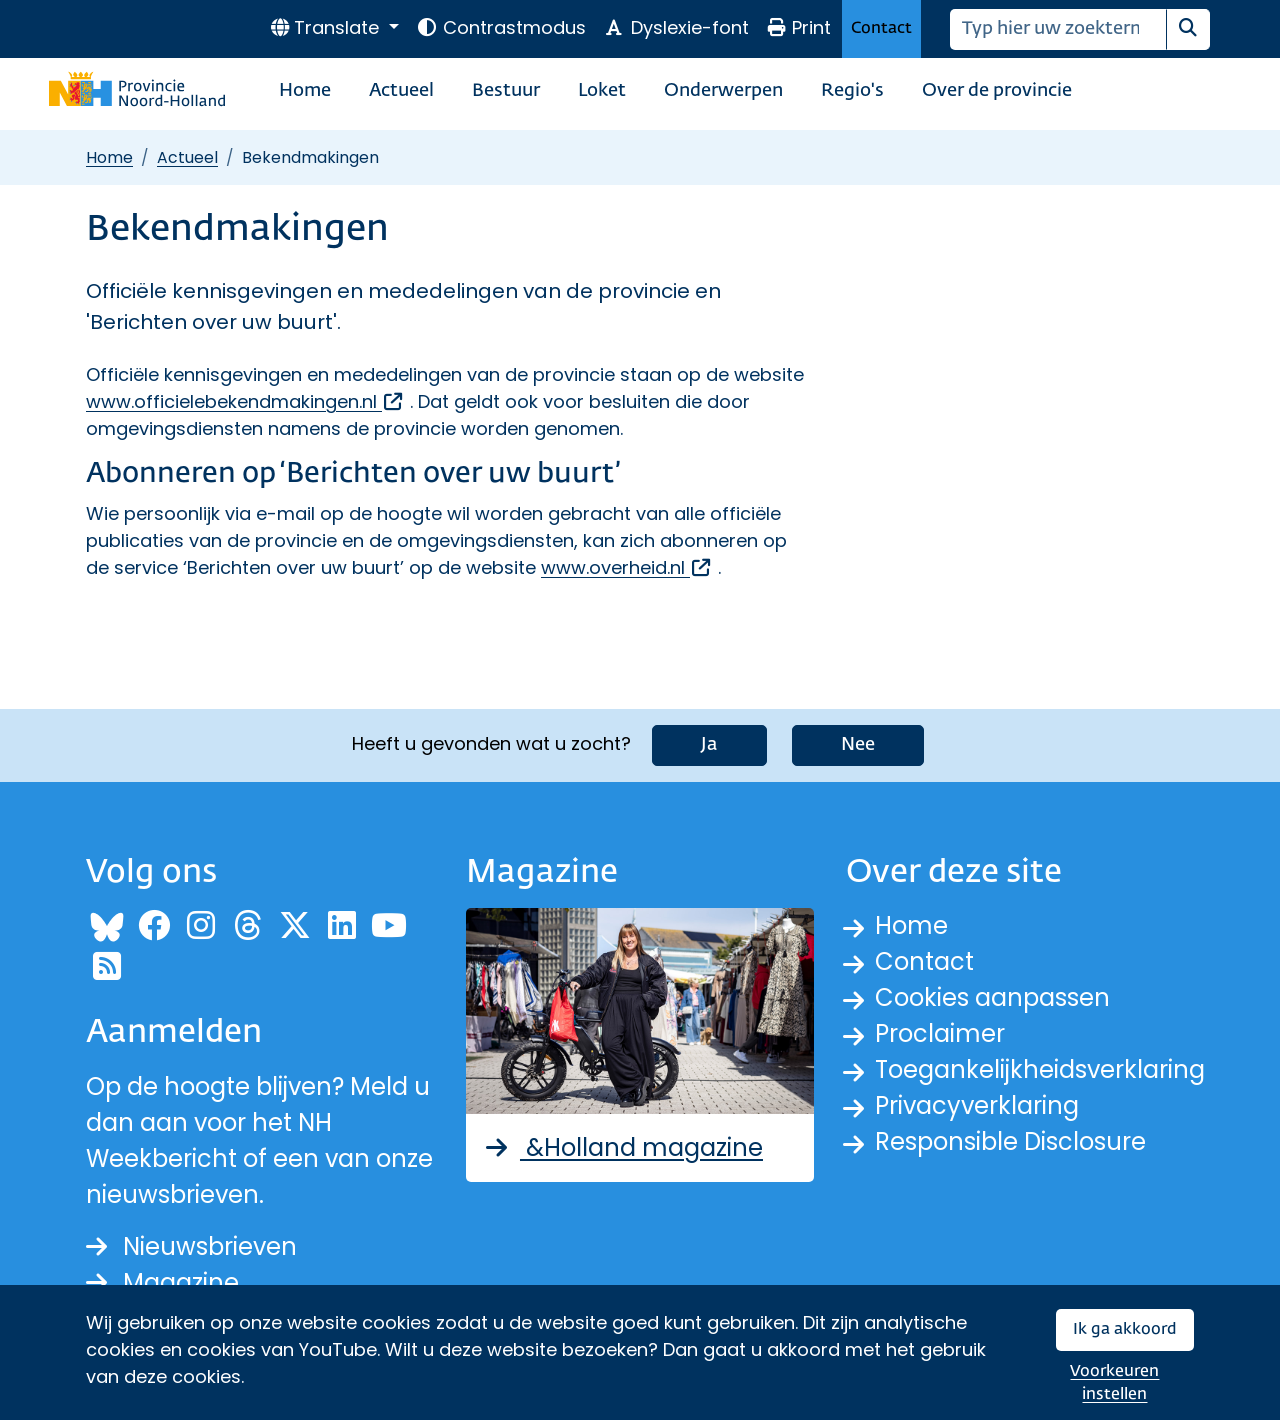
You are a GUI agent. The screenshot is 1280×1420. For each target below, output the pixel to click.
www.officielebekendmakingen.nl (245, 401)
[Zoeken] (1058, 29)
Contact (881, 28)
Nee (858, 745)
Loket (602, 91)
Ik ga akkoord (1125, 1329)
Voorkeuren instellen (1114, 1383)
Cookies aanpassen (992, 997)
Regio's (852, 91)
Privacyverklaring (977, 1105)
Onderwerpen (723, 91)
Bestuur (506, 91)
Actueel (401, 91)
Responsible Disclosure (1010, 1141)
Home (305, 91)
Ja (709, 745)
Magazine (162, 1282)
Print (799, 27)
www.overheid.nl (627, 567)
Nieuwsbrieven (191, 1246)
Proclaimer (940, 1033)
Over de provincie (997, 91)
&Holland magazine (622, 1147)
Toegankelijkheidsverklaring (1040, 1069)
